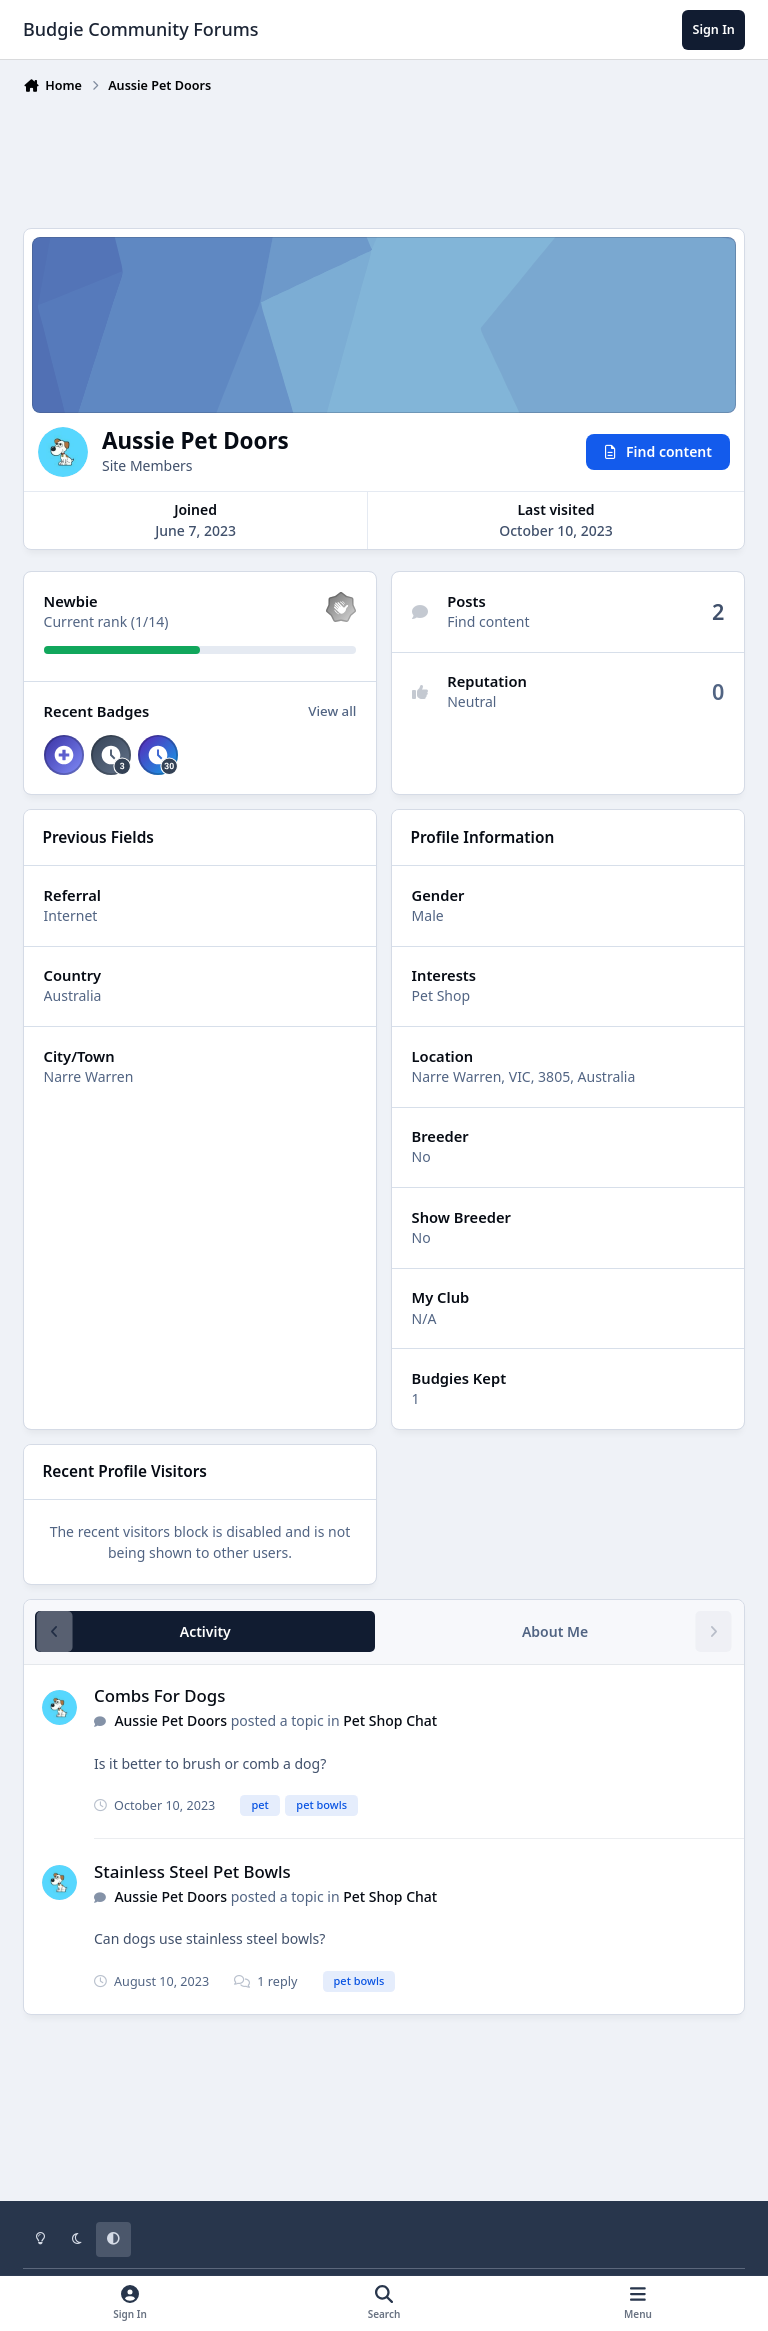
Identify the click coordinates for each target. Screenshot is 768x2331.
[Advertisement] (387, 157)
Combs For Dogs (159, 1695)
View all (332, 711)
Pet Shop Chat (390, 1720)
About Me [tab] (555, 1631)
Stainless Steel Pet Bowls (192, 1871)
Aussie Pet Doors (170, 1720)
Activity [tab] (205, 1631)
